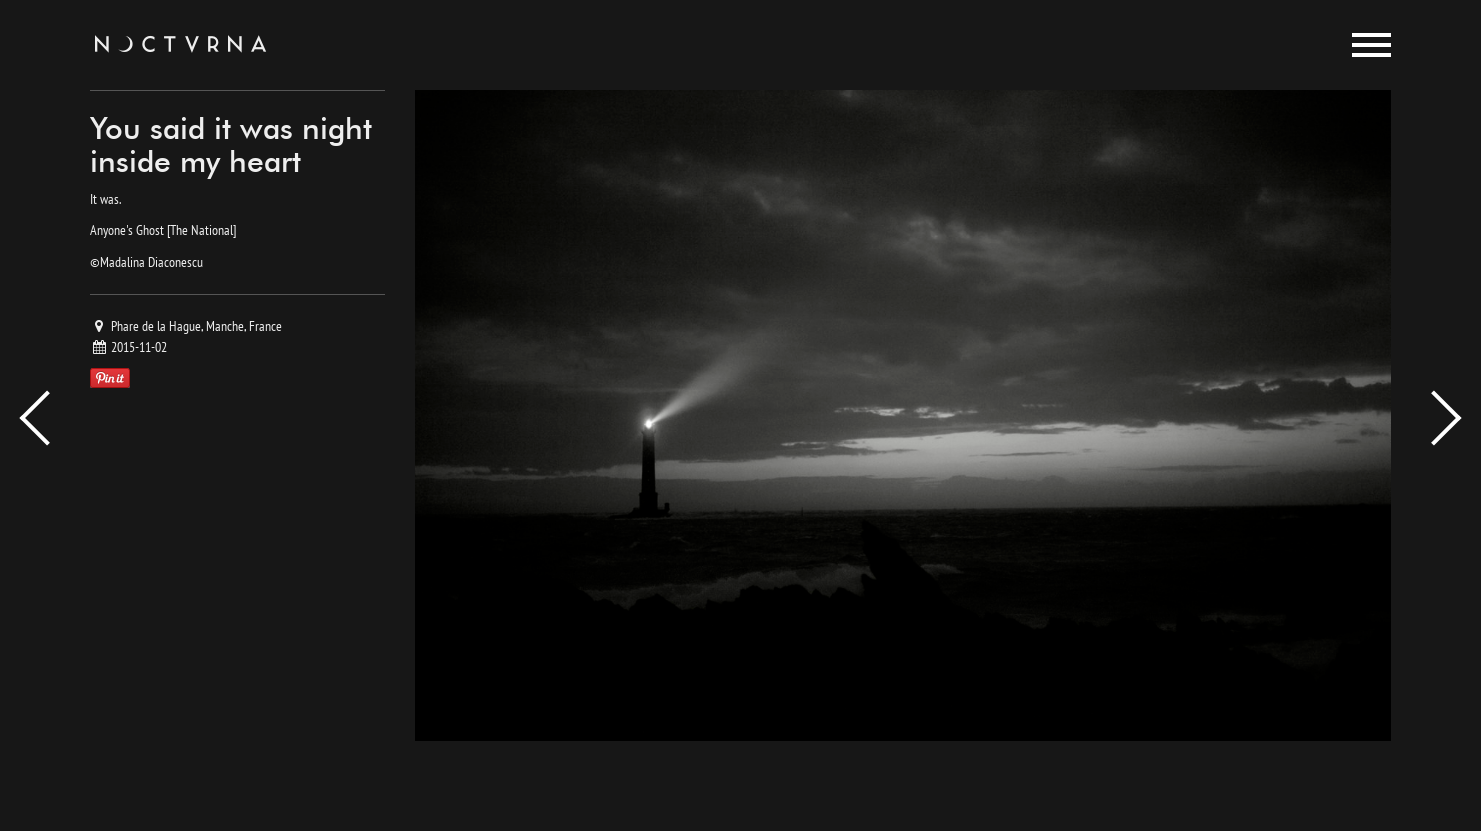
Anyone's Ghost (127, 230)
